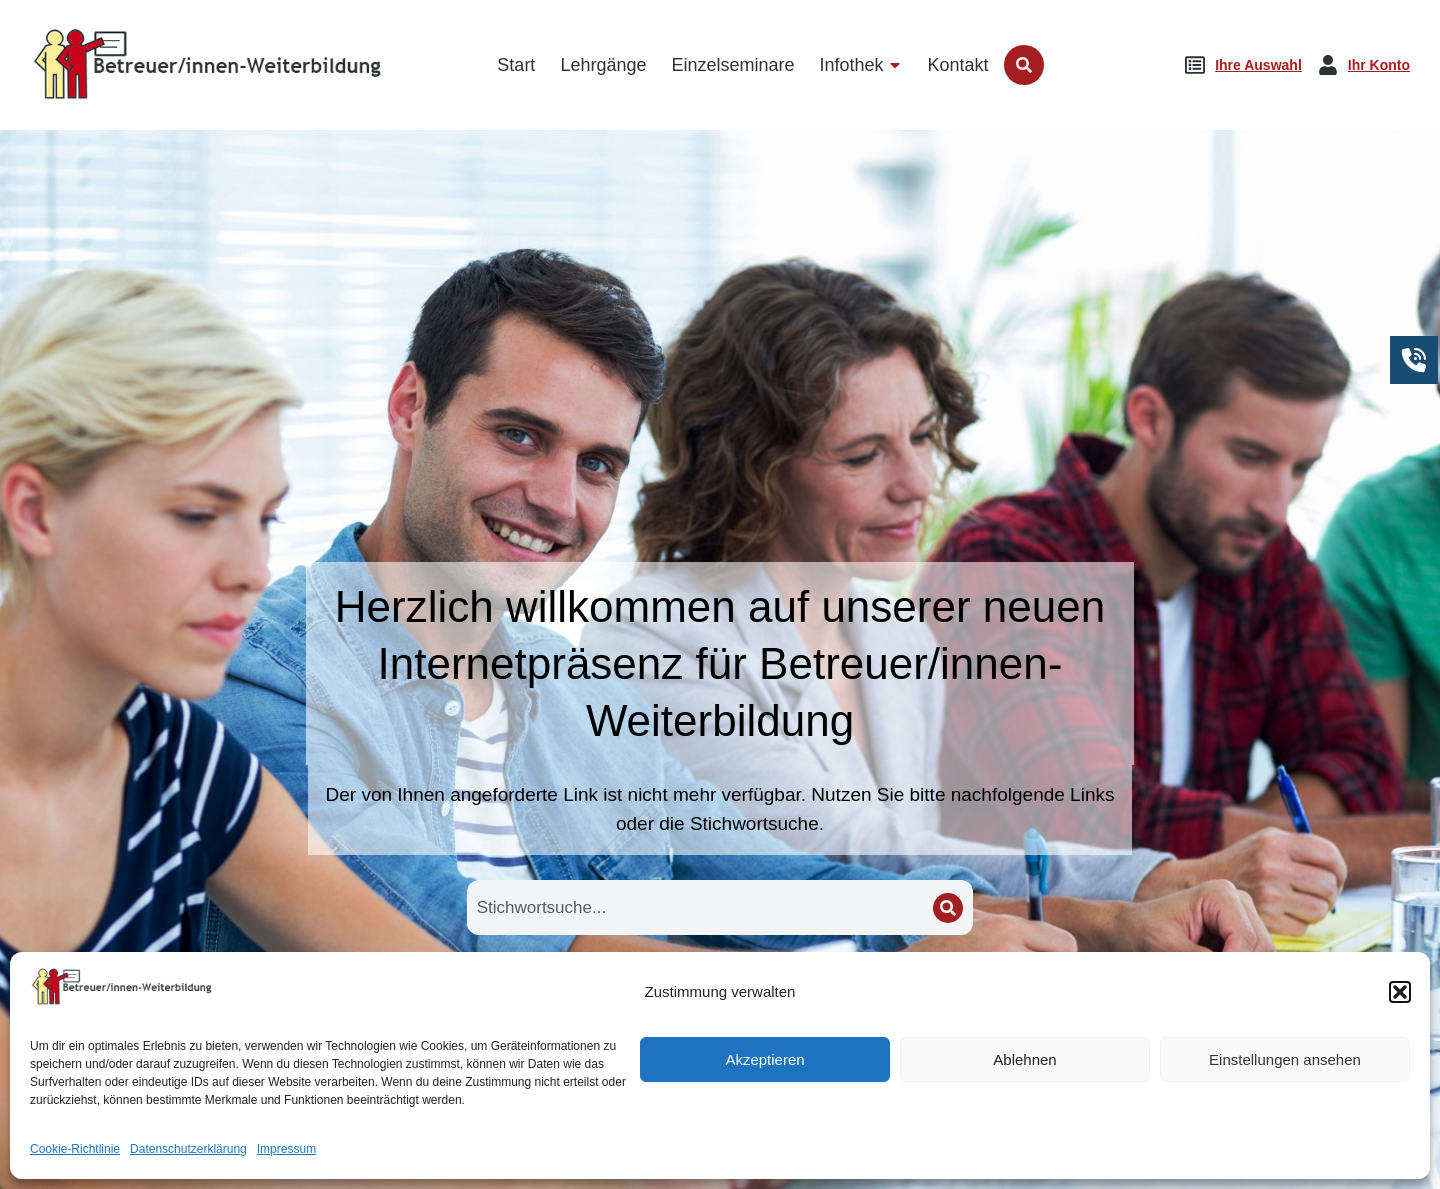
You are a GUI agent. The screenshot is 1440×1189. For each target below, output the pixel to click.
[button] (1400, 1154)
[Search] (948, 908)
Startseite (450, 1016)
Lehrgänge (720, 1016)
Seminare (990, 1016)
